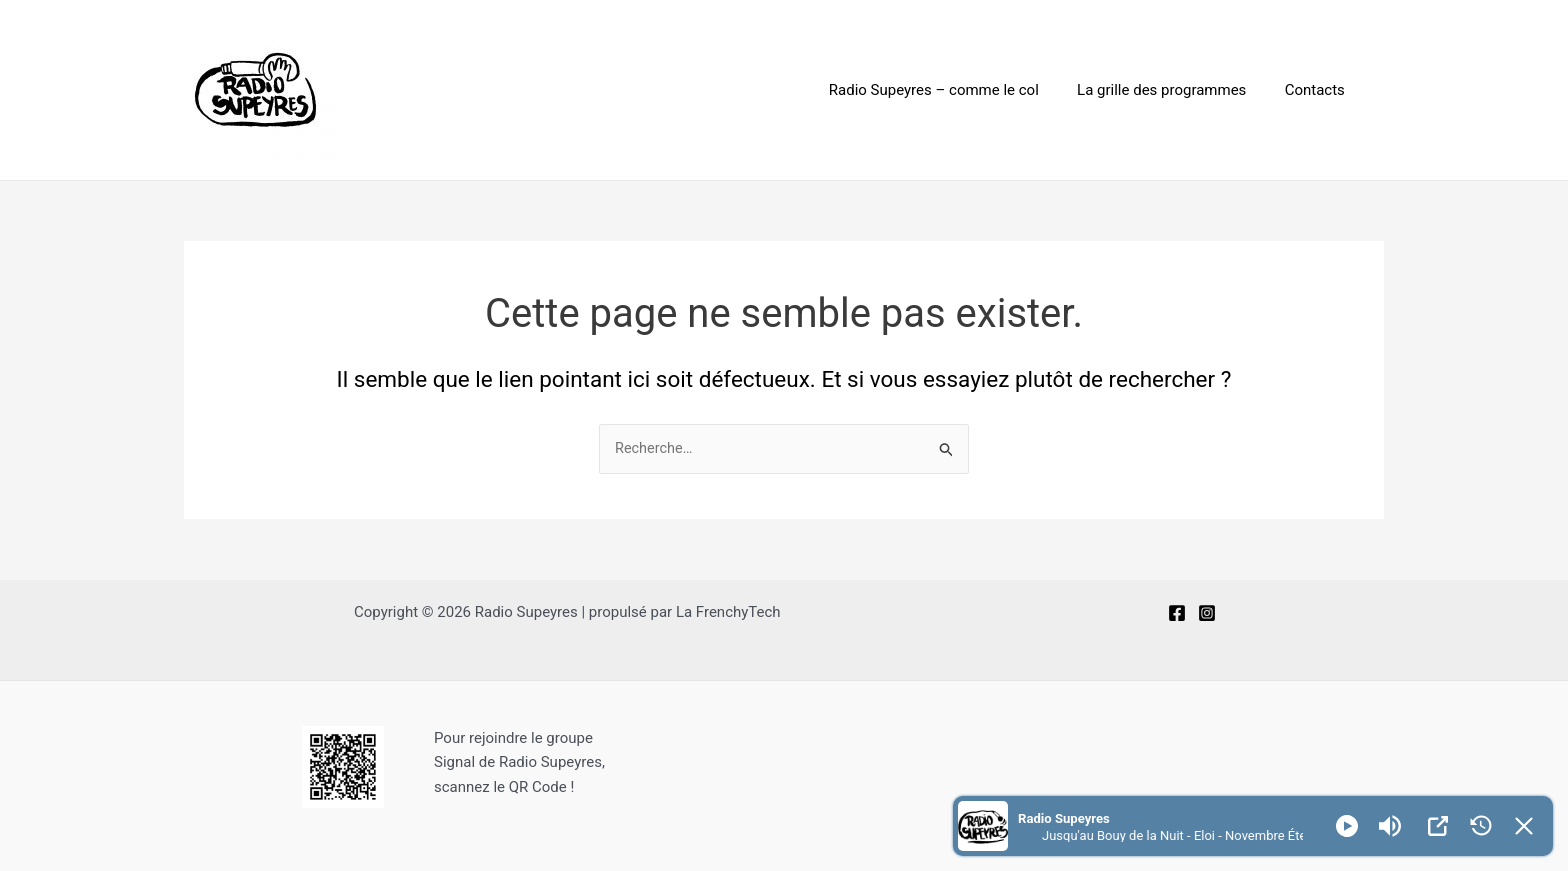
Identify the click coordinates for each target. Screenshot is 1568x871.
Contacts (1319, 90)
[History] (1481, 826)
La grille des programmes (1174, 90)
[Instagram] (1207, 613)
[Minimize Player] (1524, 826)
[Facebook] (1177, 613)
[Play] (1347, 826)
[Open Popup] (1438, 826)
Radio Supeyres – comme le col (955, 90)
